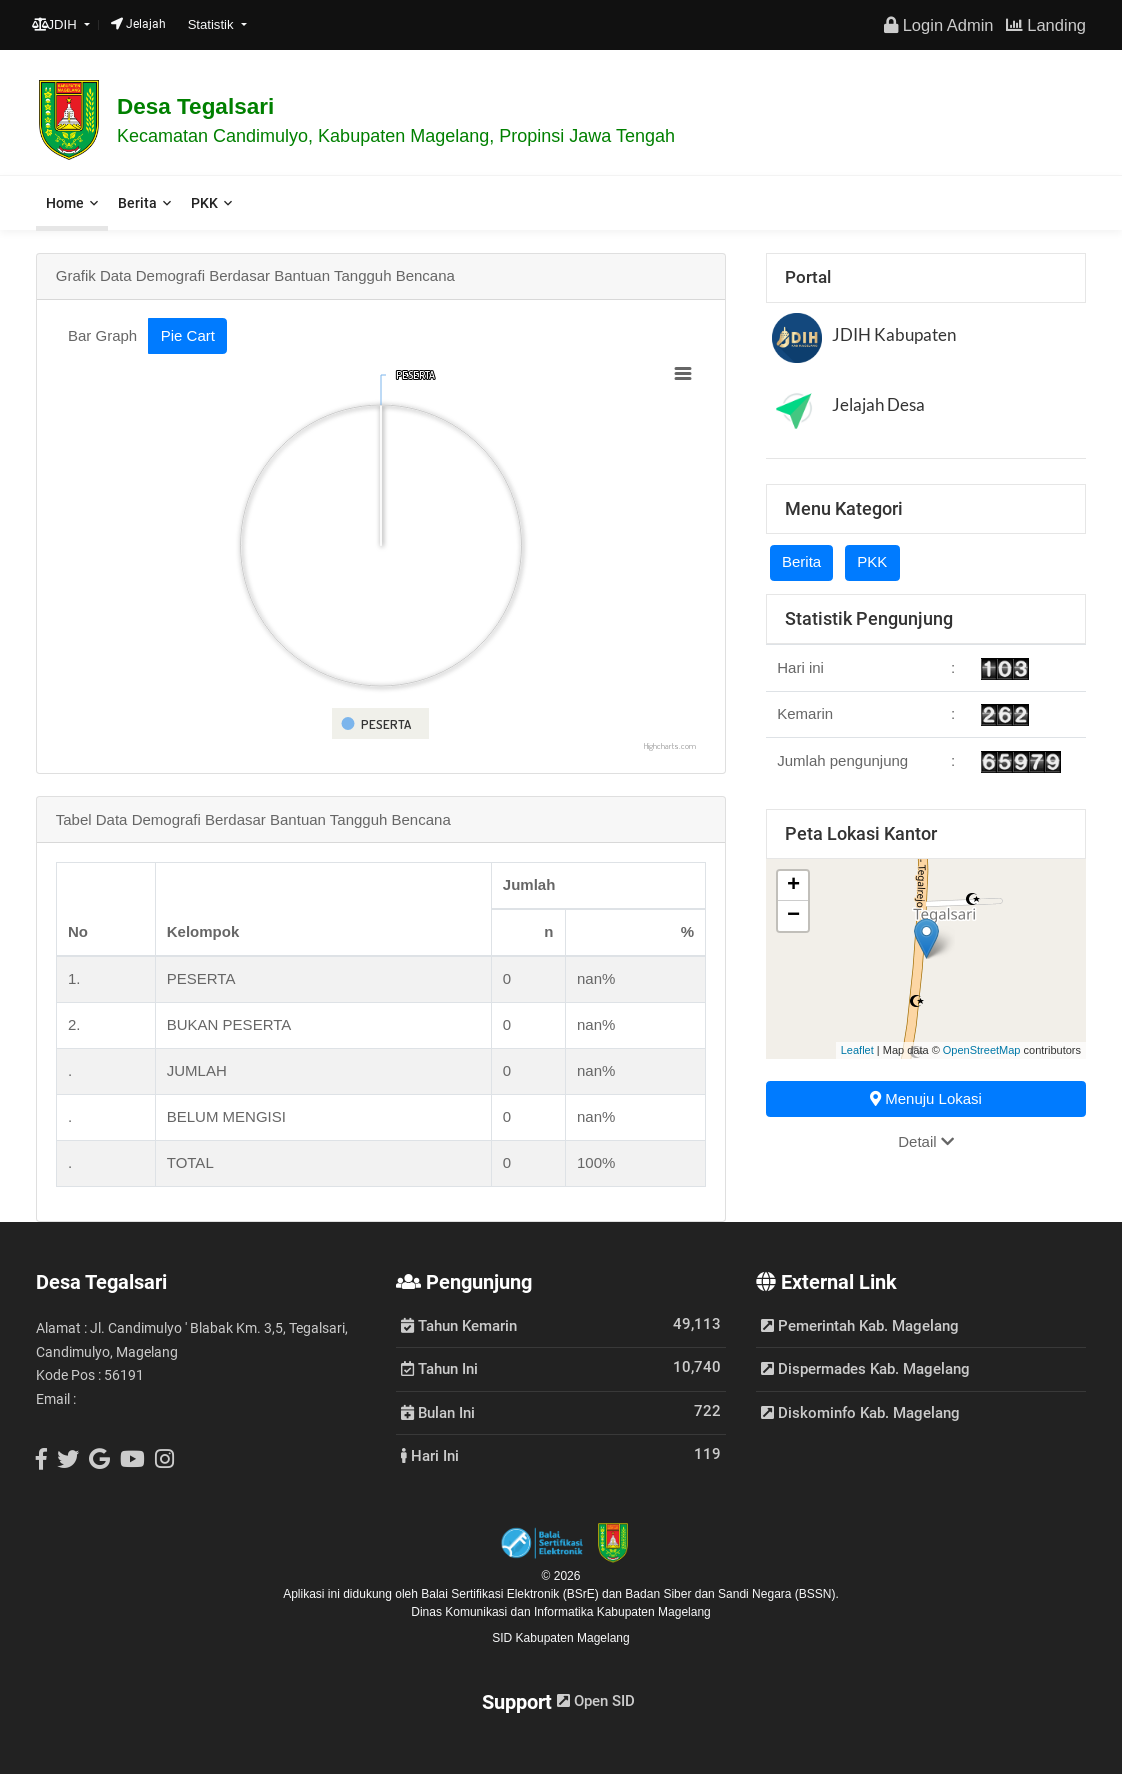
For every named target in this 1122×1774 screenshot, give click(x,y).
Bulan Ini (438, 1412)
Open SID (596, 1701)
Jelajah (138, 24)
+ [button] (793, 886)
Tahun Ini (439, 1368)
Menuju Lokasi (926, 1098)
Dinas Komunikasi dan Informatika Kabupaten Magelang (561, 1612)
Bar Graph (102, 335)
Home (65, 203)
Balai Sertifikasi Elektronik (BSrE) (511, 1594)
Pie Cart (188, 335)
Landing (1046, 25)
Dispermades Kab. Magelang (865, 1369)
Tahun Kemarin (459, 1325)
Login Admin (938, 25)
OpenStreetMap (982, 1050)
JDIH (56, 24)
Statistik (213, 24)
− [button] (793, 916)
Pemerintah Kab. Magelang (860, 1326)
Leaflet (857, 1050)
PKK (204, 203)
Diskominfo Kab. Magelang (860, 1413)
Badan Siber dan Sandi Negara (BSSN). (731, 1594)
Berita (137, 203)
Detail (926, 1141)
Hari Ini (430, 1455)
